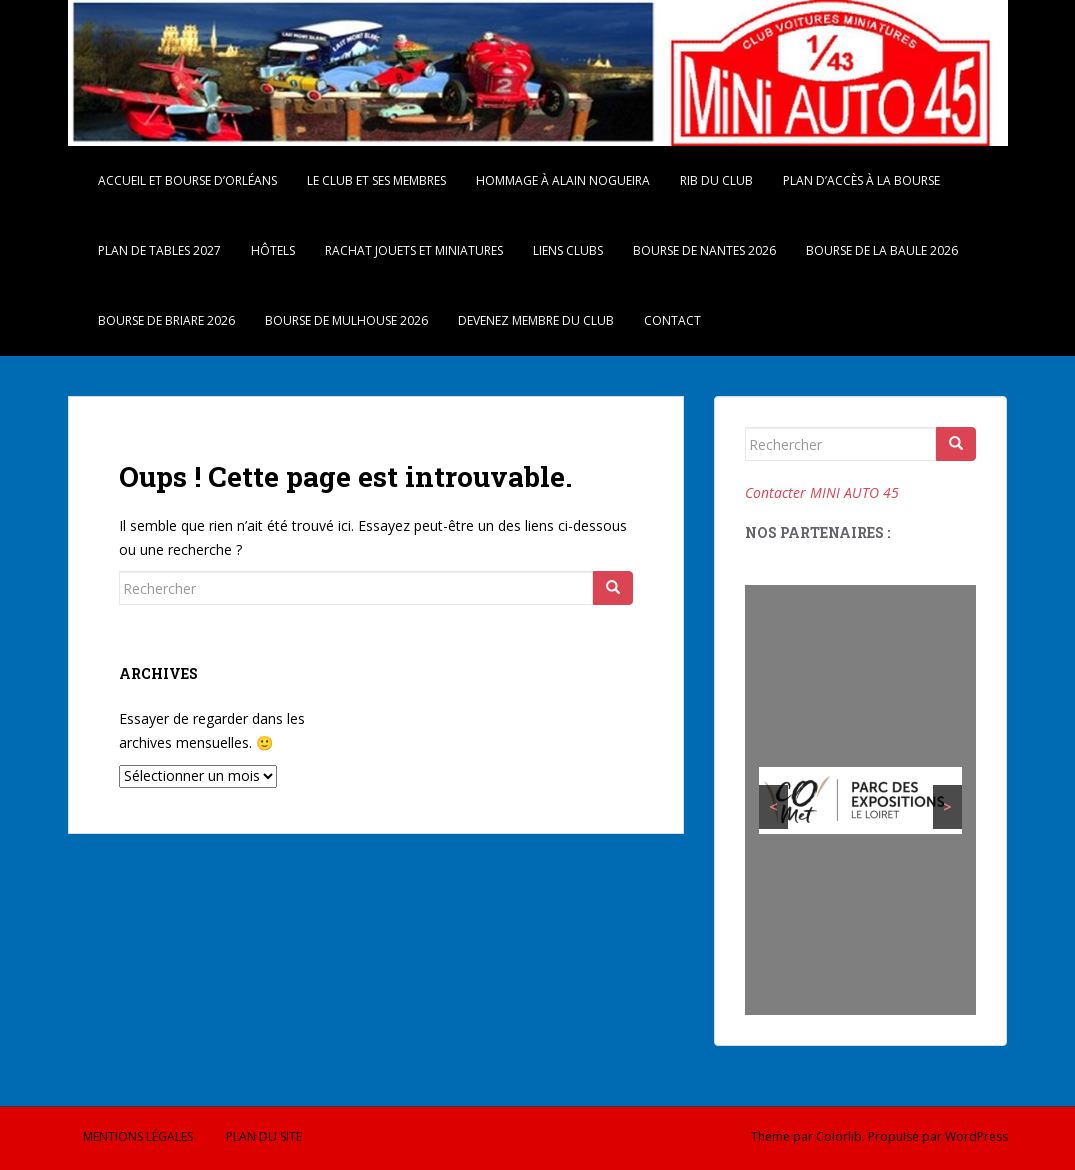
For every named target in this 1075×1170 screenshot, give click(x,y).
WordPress (976, 1136)
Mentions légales (138, 1136)
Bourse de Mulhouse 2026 (346, 320)
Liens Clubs (568, 250)
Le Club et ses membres (376, 180)
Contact (672, 320)
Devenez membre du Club (536, 320)
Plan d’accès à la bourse (861, 180)
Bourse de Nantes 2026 (704, 250)
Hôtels (273, 250)
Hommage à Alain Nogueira (563, 180)
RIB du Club (716, 180)
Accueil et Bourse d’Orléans (187, 180)
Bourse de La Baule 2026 (882, 250)
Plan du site (264, 1136)
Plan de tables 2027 (159, 250)
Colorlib (839, 1136)
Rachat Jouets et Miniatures (414, 250)
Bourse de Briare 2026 (166, 320)
